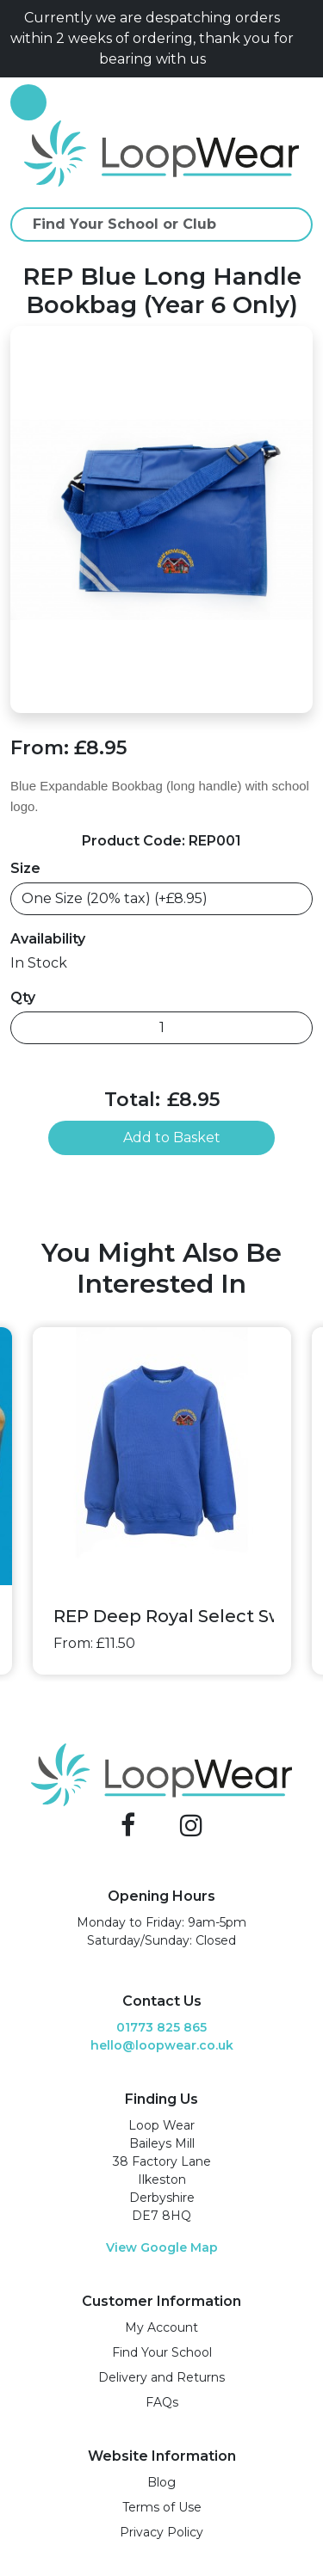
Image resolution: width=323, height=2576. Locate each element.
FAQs (162, 2402)
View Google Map (162, 2247)
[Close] (305, 38)
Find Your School (162, 2352)
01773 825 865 (161, 2027)
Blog (161, 2482)
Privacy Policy (161, 2532)
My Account (161, 2327)
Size (25, 868)
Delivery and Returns (161, 2377)
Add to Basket (161, 1137)
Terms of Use (162, 2507)
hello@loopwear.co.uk (161, 2045)
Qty (22, 997)
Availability (47, 939)
